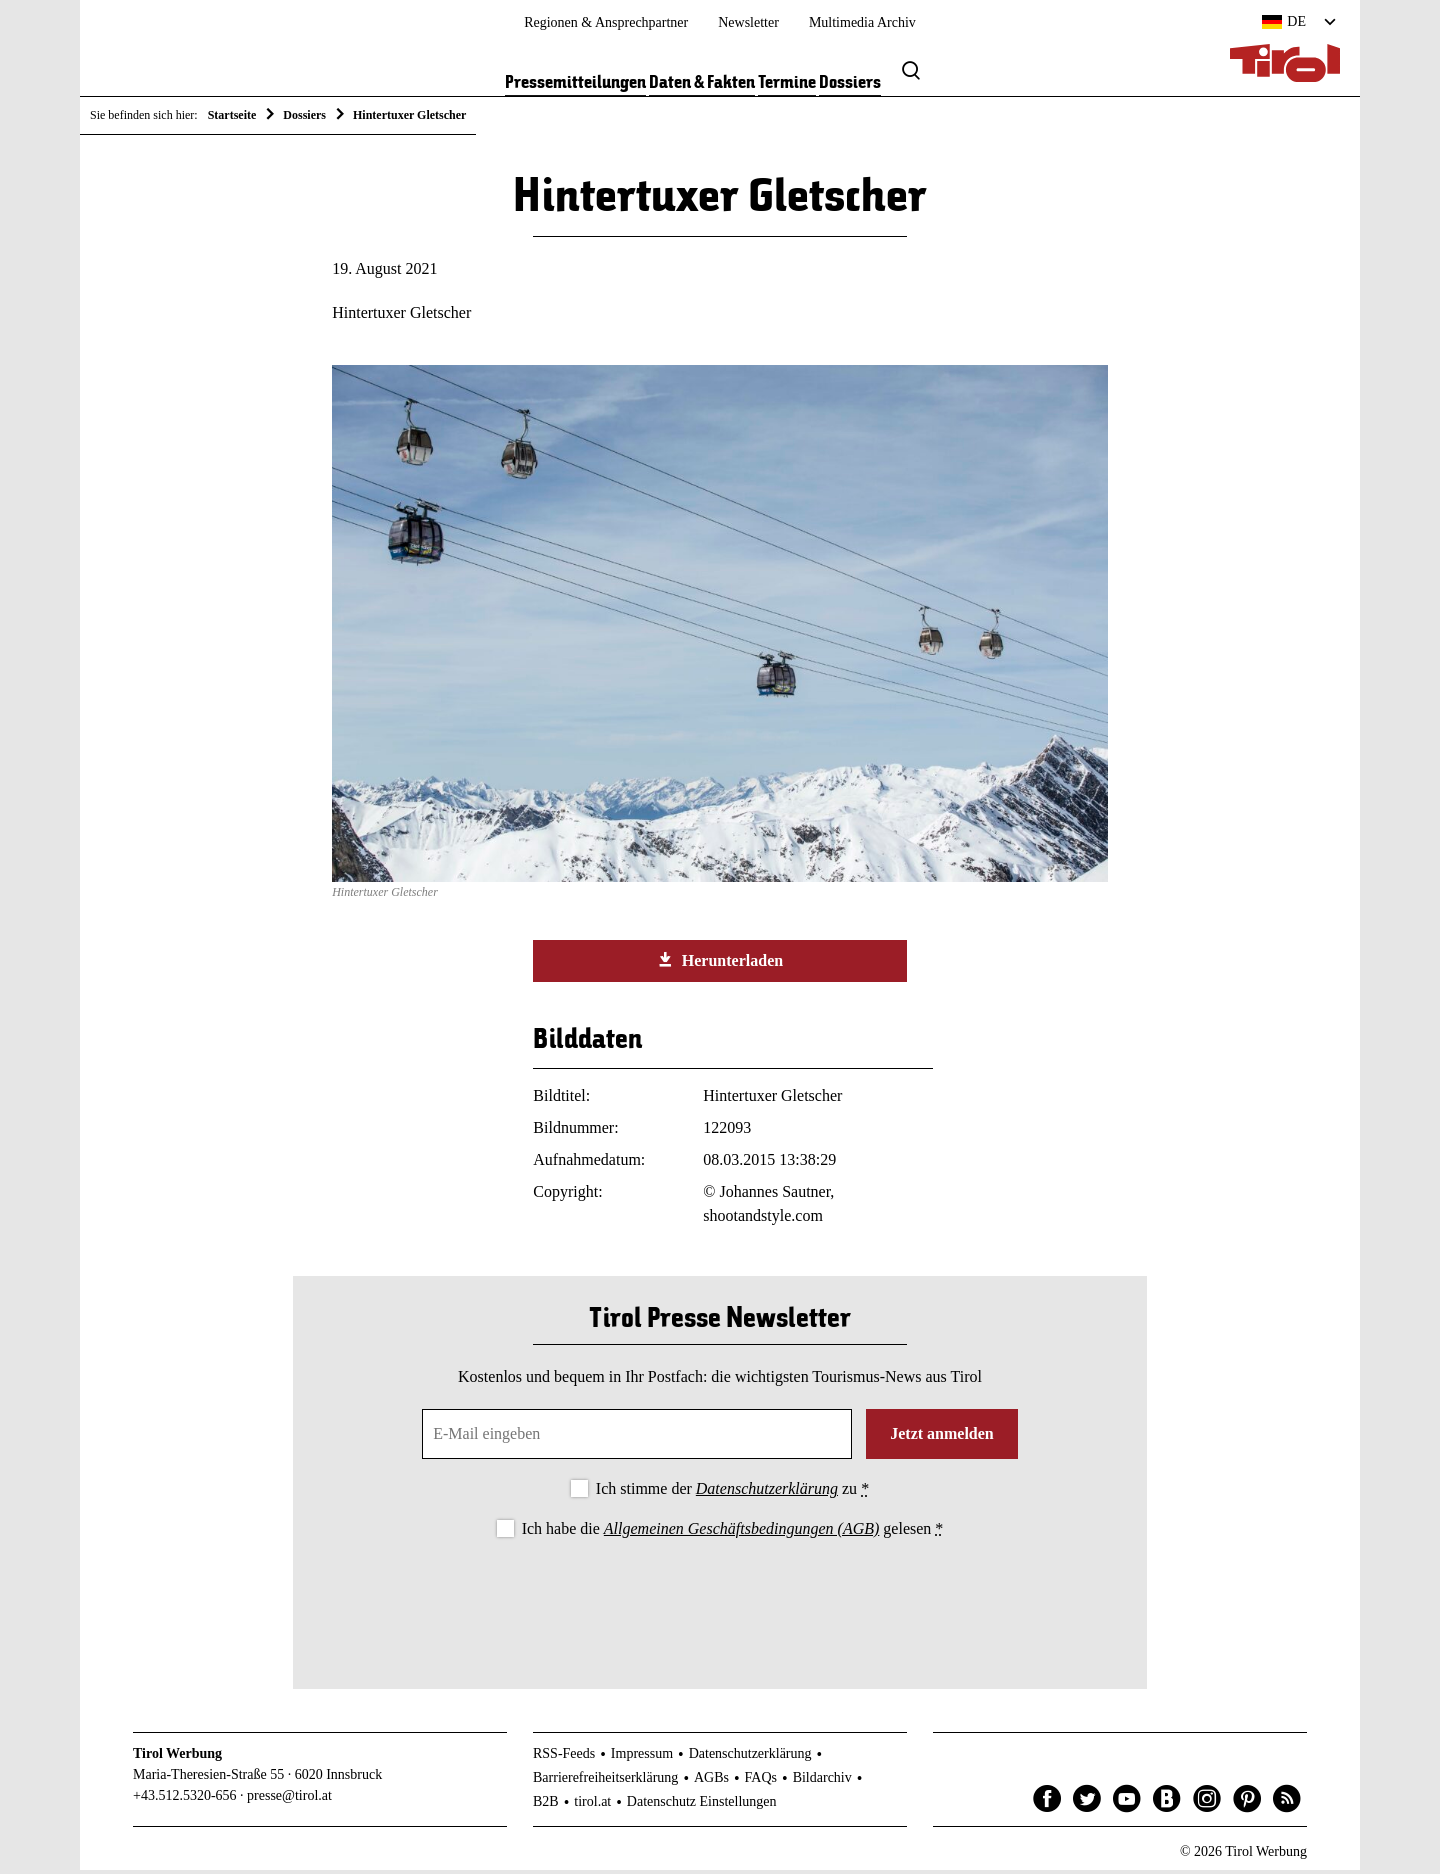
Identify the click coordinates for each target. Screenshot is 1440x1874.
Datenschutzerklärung (767, 1492)
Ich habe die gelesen (733, 1531)
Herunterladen (720, 964)
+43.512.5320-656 (185, 1799)
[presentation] (720, 1601)
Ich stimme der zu (732, 1492)
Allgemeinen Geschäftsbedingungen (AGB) (741, 1531)
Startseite (232, 115)
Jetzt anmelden (942, 1437)
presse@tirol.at (289, 1799)
